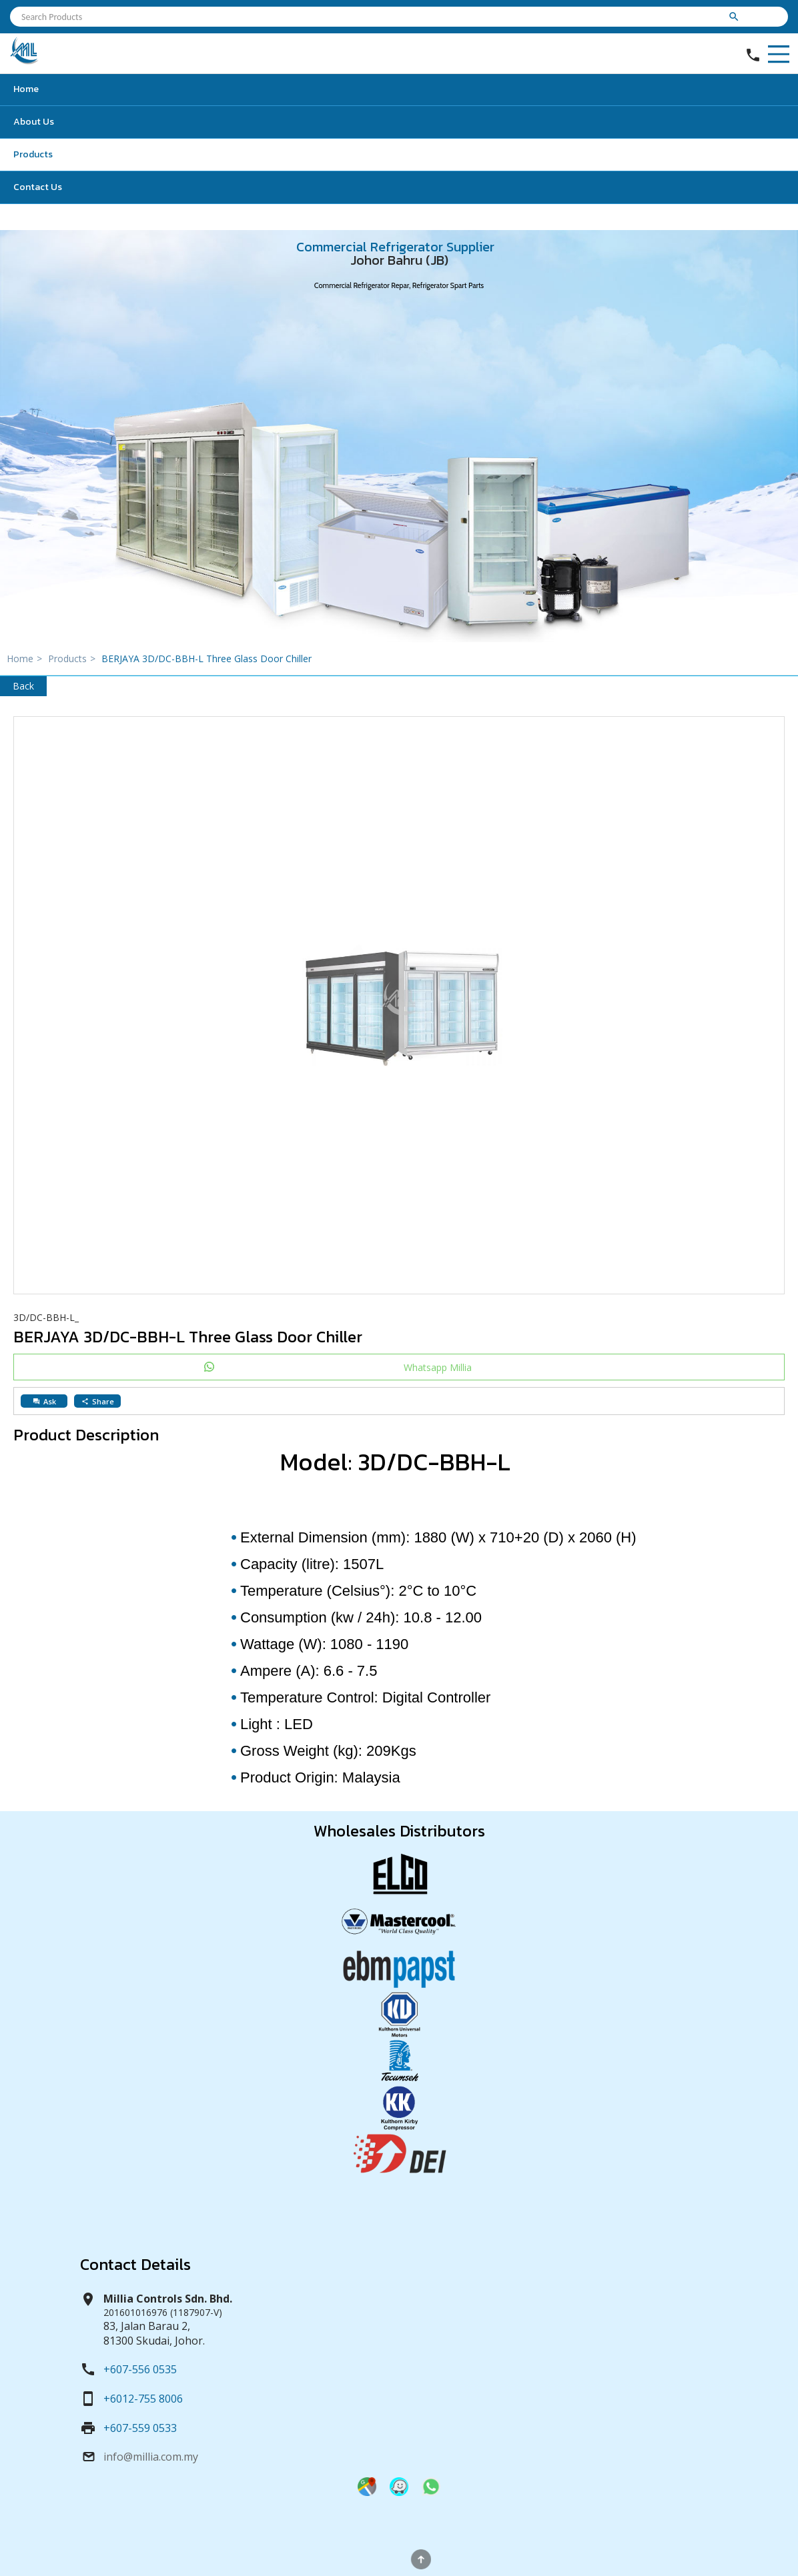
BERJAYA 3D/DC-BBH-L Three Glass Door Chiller (206, 658)
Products (33, 154)
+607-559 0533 (140, 2428)
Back (23, 686)
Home (26, 89)
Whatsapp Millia (438, 1367)
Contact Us (37, 187)
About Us (33, 122)
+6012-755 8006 (143, 2398)
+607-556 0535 (140, 2369)
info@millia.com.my (150, 2456)
